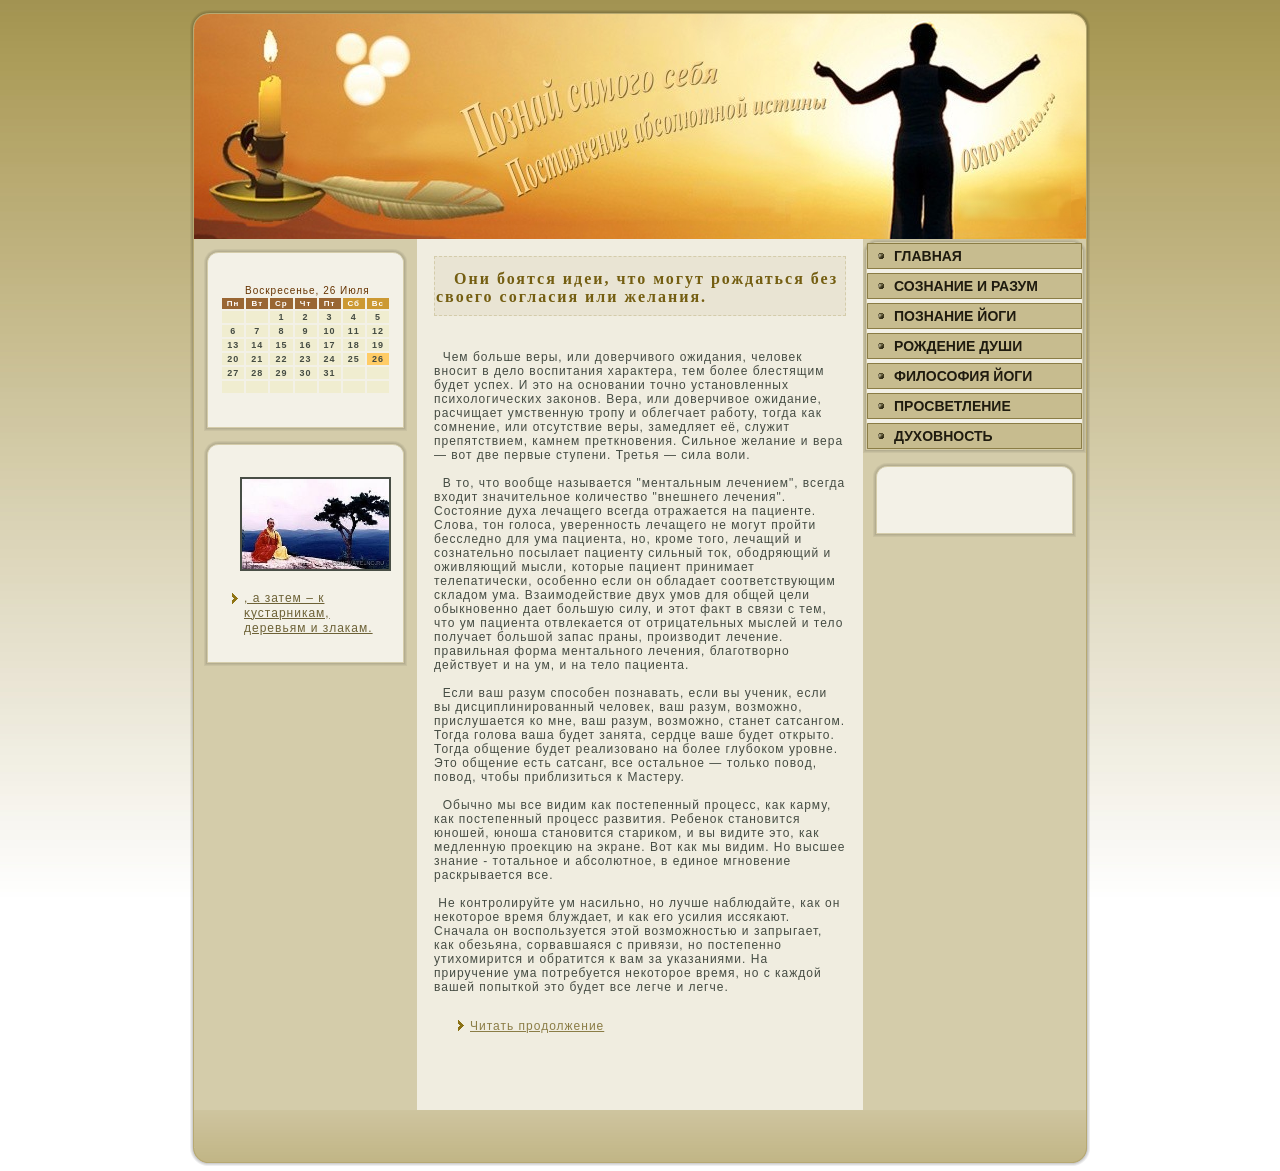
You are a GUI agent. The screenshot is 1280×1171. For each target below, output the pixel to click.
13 (233, 345)
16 (306, 345)
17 (330, 345)
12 (378, 331)
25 (354, 359)
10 (330, 331)
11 (354, 331)
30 (306, 373)
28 (257, 373)
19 (378, 345)
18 (354, 345)
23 (306, 359)
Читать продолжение (537, 1026)
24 (330, 359)
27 (233, 373)
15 (281, 345)
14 (257, 345)
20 (233, 359)
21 (257, 359)
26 (378, 359)
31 (330, 373)
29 (281, 373)
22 (281, 359)
